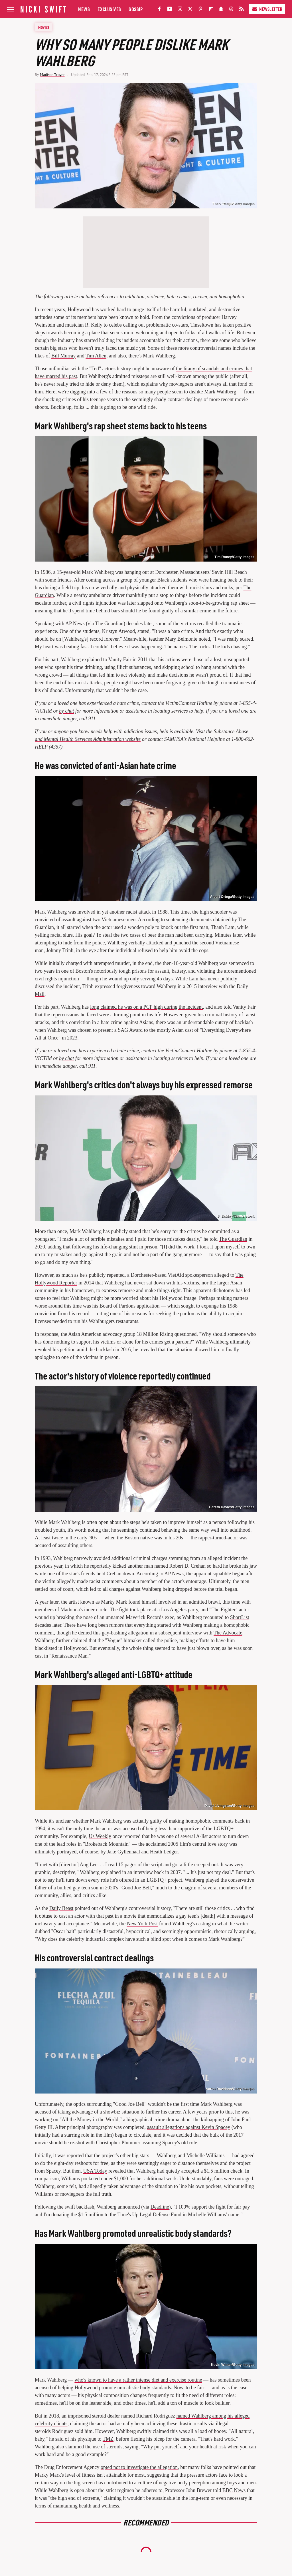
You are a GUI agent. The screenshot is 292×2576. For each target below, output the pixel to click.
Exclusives (109, 9)
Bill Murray (63, 356)
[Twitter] (190, 10)
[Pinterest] (200, 10)
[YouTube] (170, 10)
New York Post (142, 1924)
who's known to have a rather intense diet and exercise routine (138, 2380)
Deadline (160, 2207)
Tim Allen (96, 356)
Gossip (136, 9)
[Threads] (231, 10)
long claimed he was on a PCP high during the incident (146, 1007)
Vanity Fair (119, 659)
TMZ (108, 2439)
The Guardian (233, 1239)
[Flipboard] (211, 10)
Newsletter (267, 9)
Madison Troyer (52, 75)
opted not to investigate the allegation (139, 2467)
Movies (43, 27)
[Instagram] (180, 10)
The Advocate (228, 1633)
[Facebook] (159, 10)
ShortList (239, 1617)
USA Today (95, 2171)
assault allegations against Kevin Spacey (188, 2127)
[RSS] (241, 10)
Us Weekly (100, 1836)
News (84, 9)
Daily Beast (61, 1908)
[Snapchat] (221, 10)
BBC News (234, 2490)
